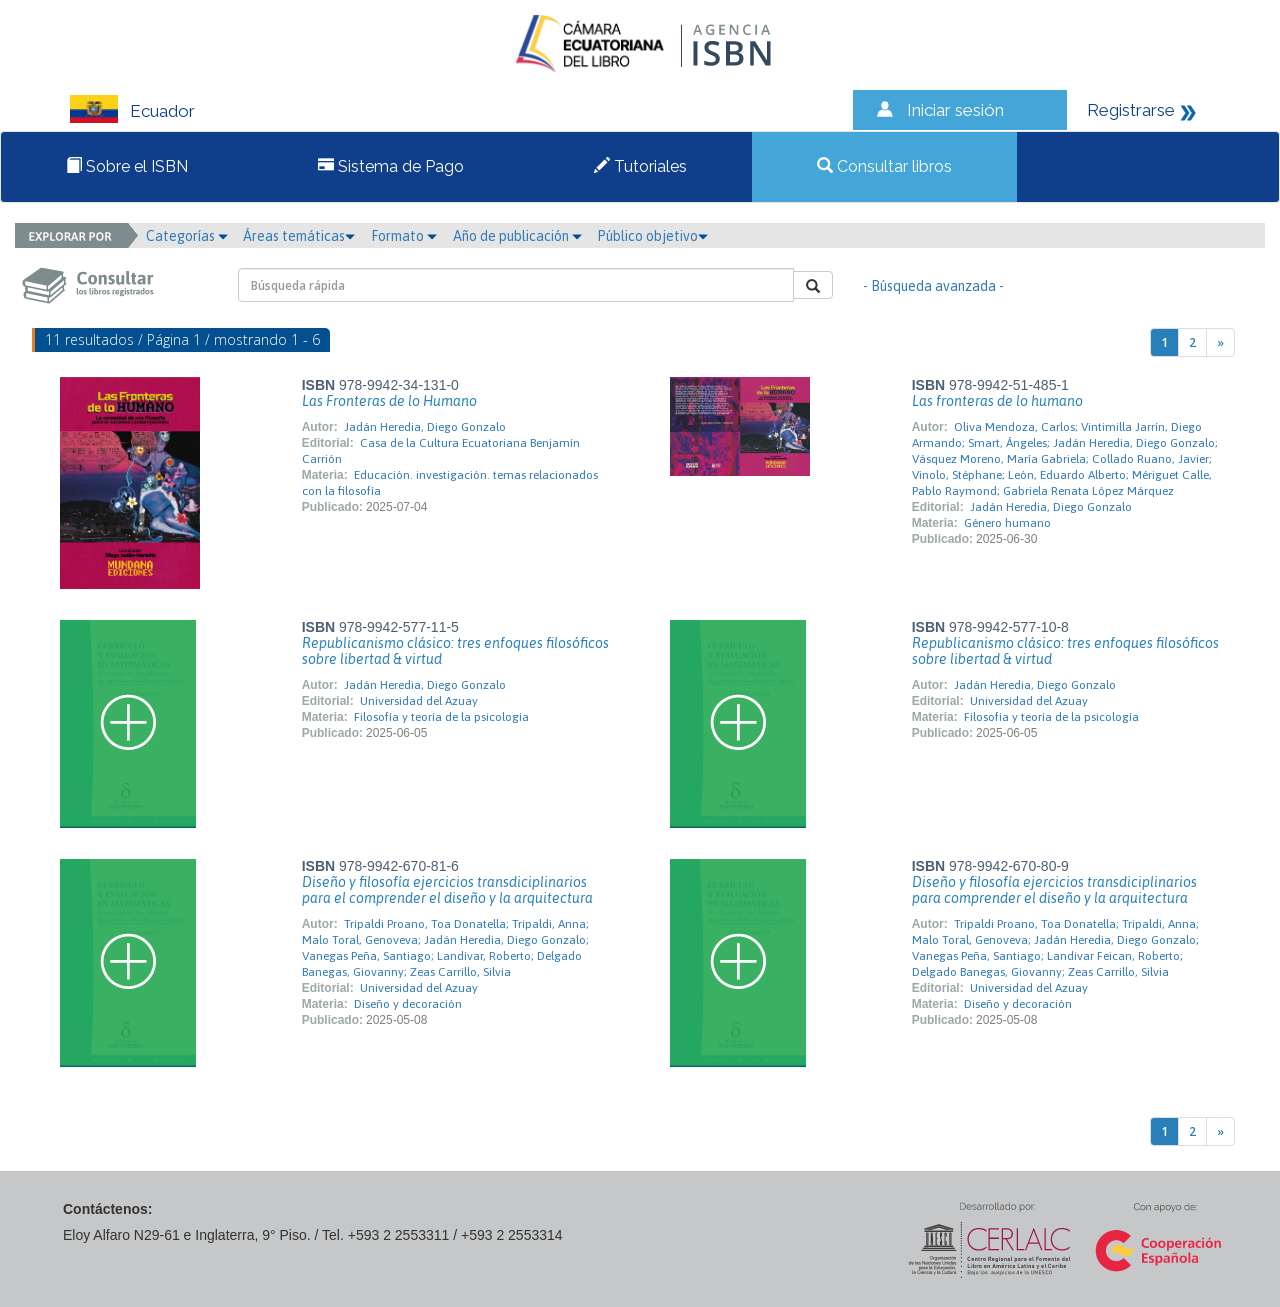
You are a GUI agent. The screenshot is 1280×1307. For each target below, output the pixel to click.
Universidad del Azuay (419, 701)
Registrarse (1131, 110)
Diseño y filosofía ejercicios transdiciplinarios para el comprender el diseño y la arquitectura (447, 890)
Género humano (1007, 523)
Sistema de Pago (391, 166)
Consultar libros (884, 166)
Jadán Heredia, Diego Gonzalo (425, 427)
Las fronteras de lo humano (997, 401)
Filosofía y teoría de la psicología (441, 717)
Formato (404, 236)
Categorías (187, 236)
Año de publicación (517, 236)
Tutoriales (640, 166)
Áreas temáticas (299, 236)
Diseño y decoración (408, 1004)
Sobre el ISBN (127, 166)
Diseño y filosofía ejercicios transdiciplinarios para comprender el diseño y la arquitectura (1054, 890)
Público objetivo (652, 236)
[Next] (1220, 342)
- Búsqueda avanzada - (933, 286)
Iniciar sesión (955, 110)
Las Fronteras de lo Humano (389, 401)
